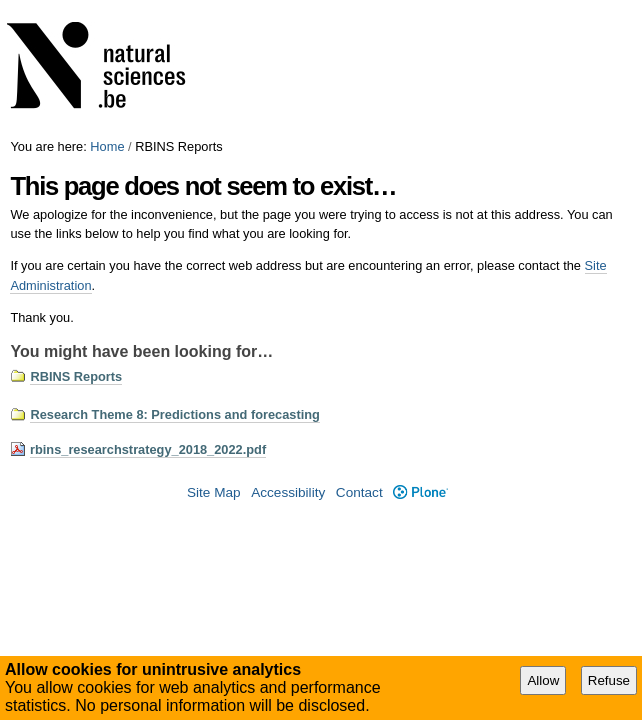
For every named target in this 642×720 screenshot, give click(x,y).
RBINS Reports (76, 376)
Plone (420, 492)
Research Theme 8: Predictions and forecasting (174, 414)
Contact (359, 492)
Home (107, 146)
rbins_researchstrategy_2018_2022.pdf (148, 449)
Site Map (214, 492)
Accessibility (288, 492)
